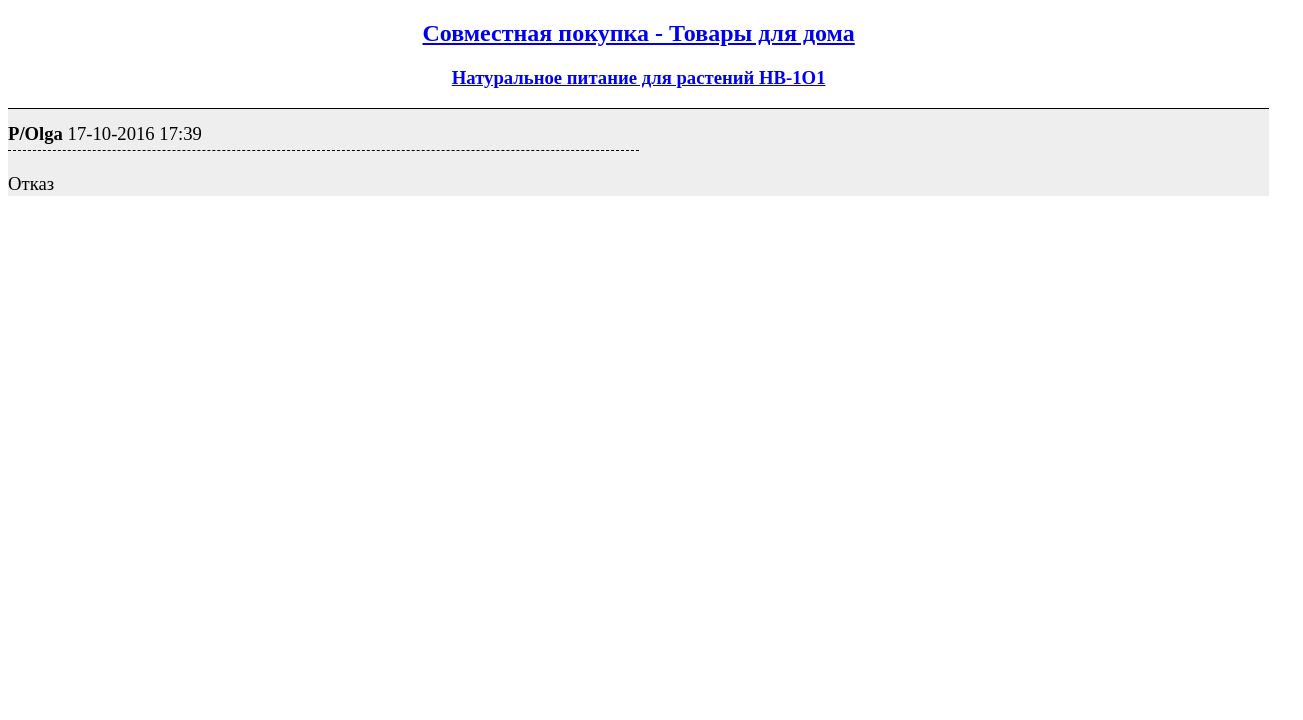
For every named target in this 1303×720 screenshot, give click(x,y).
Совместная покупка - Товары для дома (638, 33)
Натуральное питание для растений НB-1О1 (639, 77)
